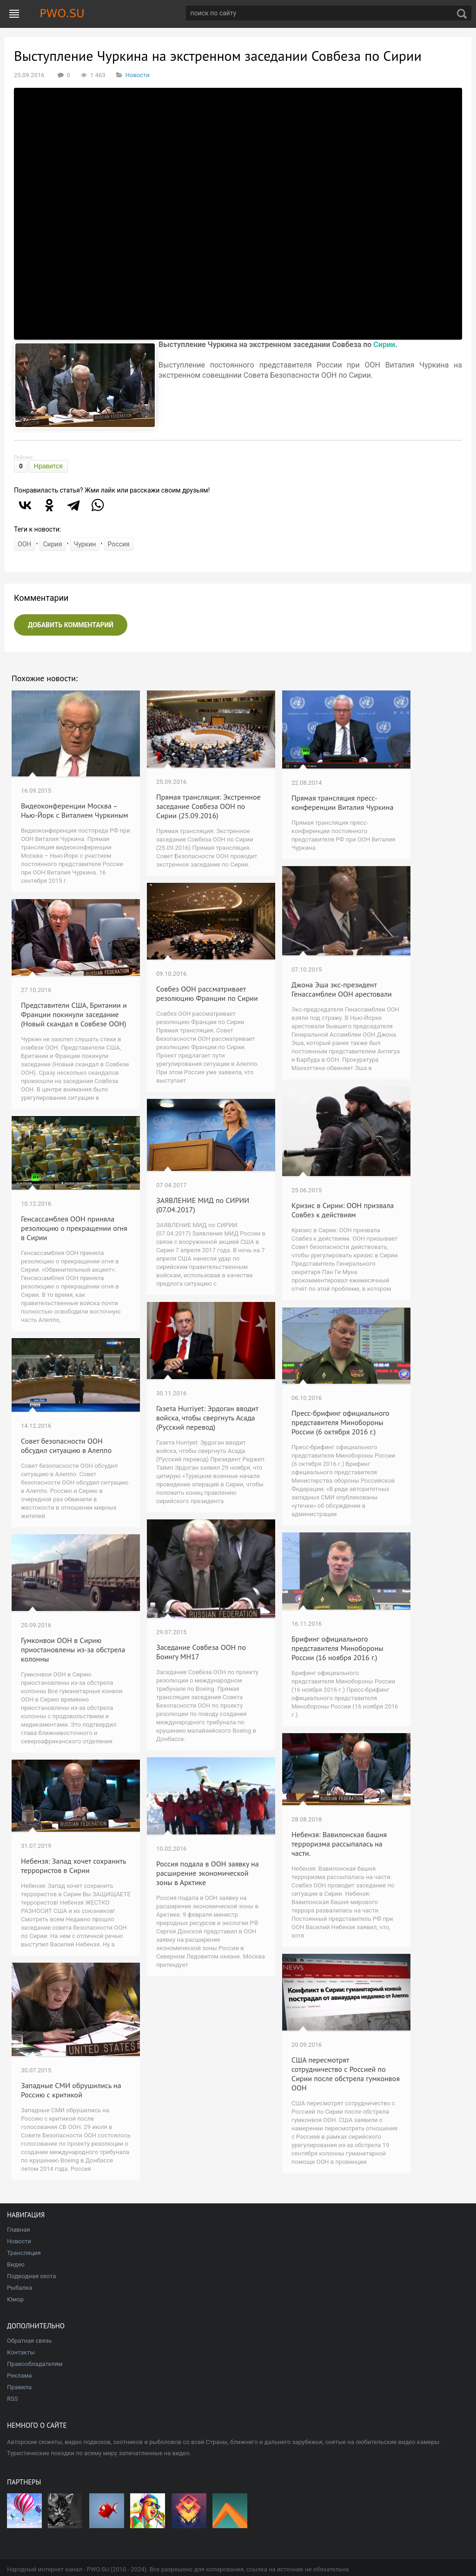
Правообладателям (34, 2363)
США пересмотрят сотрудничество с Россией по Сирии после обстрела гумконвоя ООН (345, 2073)
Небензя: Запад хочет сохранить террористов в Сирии (73, 1865)
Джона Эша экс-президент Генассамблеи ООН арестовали (341, 989)
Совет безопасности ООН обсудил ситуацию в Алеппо (66, 1445)
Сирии (384, 344)
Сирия (52, 544)
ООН (24, 544)
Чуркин (85, 544)
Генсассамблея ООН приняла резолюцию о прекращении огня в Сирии (74, 1228)
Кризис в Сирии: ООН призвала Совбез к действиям (342, 1210)
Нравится (48, 466)
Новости (138, 75)
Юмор (15, 2299)
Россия (119, 544)
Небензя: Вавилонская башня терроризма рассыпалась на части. (339, 1844)
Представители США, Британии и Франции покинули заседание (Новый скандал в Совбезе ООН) (74, 1014)
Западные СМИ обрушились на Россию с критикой (71, 2090)
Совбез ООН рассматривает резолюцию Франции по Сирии (207, 993)
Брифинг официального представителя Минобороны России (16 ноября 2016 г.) (337, 1648)
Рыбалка (19, 2287)
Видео (16, 2264)
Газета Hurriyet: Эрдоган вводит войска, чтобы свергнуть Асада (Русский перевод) (207, 1418)
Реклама (19, 2375)
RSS (12, 2398)
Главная (18, 2229)
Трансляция (24, 2252)
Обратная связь (29, 2340)
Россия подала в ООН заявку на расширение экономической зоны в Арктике (207, 1873)
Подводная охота (31, 2276)
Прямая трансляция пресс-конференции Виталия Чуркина (342, 802)
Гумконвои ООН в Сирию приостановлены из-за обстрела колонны (73, 1649)
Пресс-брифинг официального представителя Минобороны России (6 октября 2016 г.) (340, 1422)
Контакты (21, 2352)
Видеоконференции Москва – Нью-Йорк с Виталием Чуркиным (74, 810)
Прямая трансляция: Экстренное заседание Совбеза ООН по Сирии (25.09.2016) (208, 806)
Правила (19, 2387)
